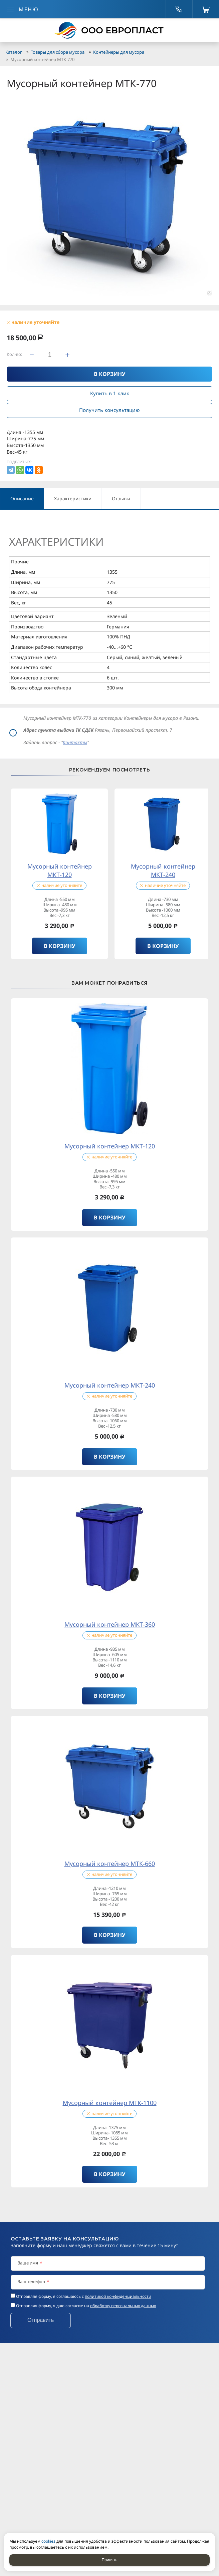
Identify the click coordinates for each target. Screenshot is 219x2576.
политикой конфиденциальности (118, 2296)
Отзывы (121, 498)
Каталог (13, 52)
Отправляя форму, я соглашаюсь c (83, 2296)
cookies (48, 2541)
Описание (22, 498)
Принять (110, 2560)
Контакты (75, 742)
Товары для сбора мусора (57, 52)
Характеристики (72, 498)
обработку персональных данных (123, 2305)
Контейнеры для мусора (118, 52)
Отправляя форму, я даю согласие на (86, 2305)
